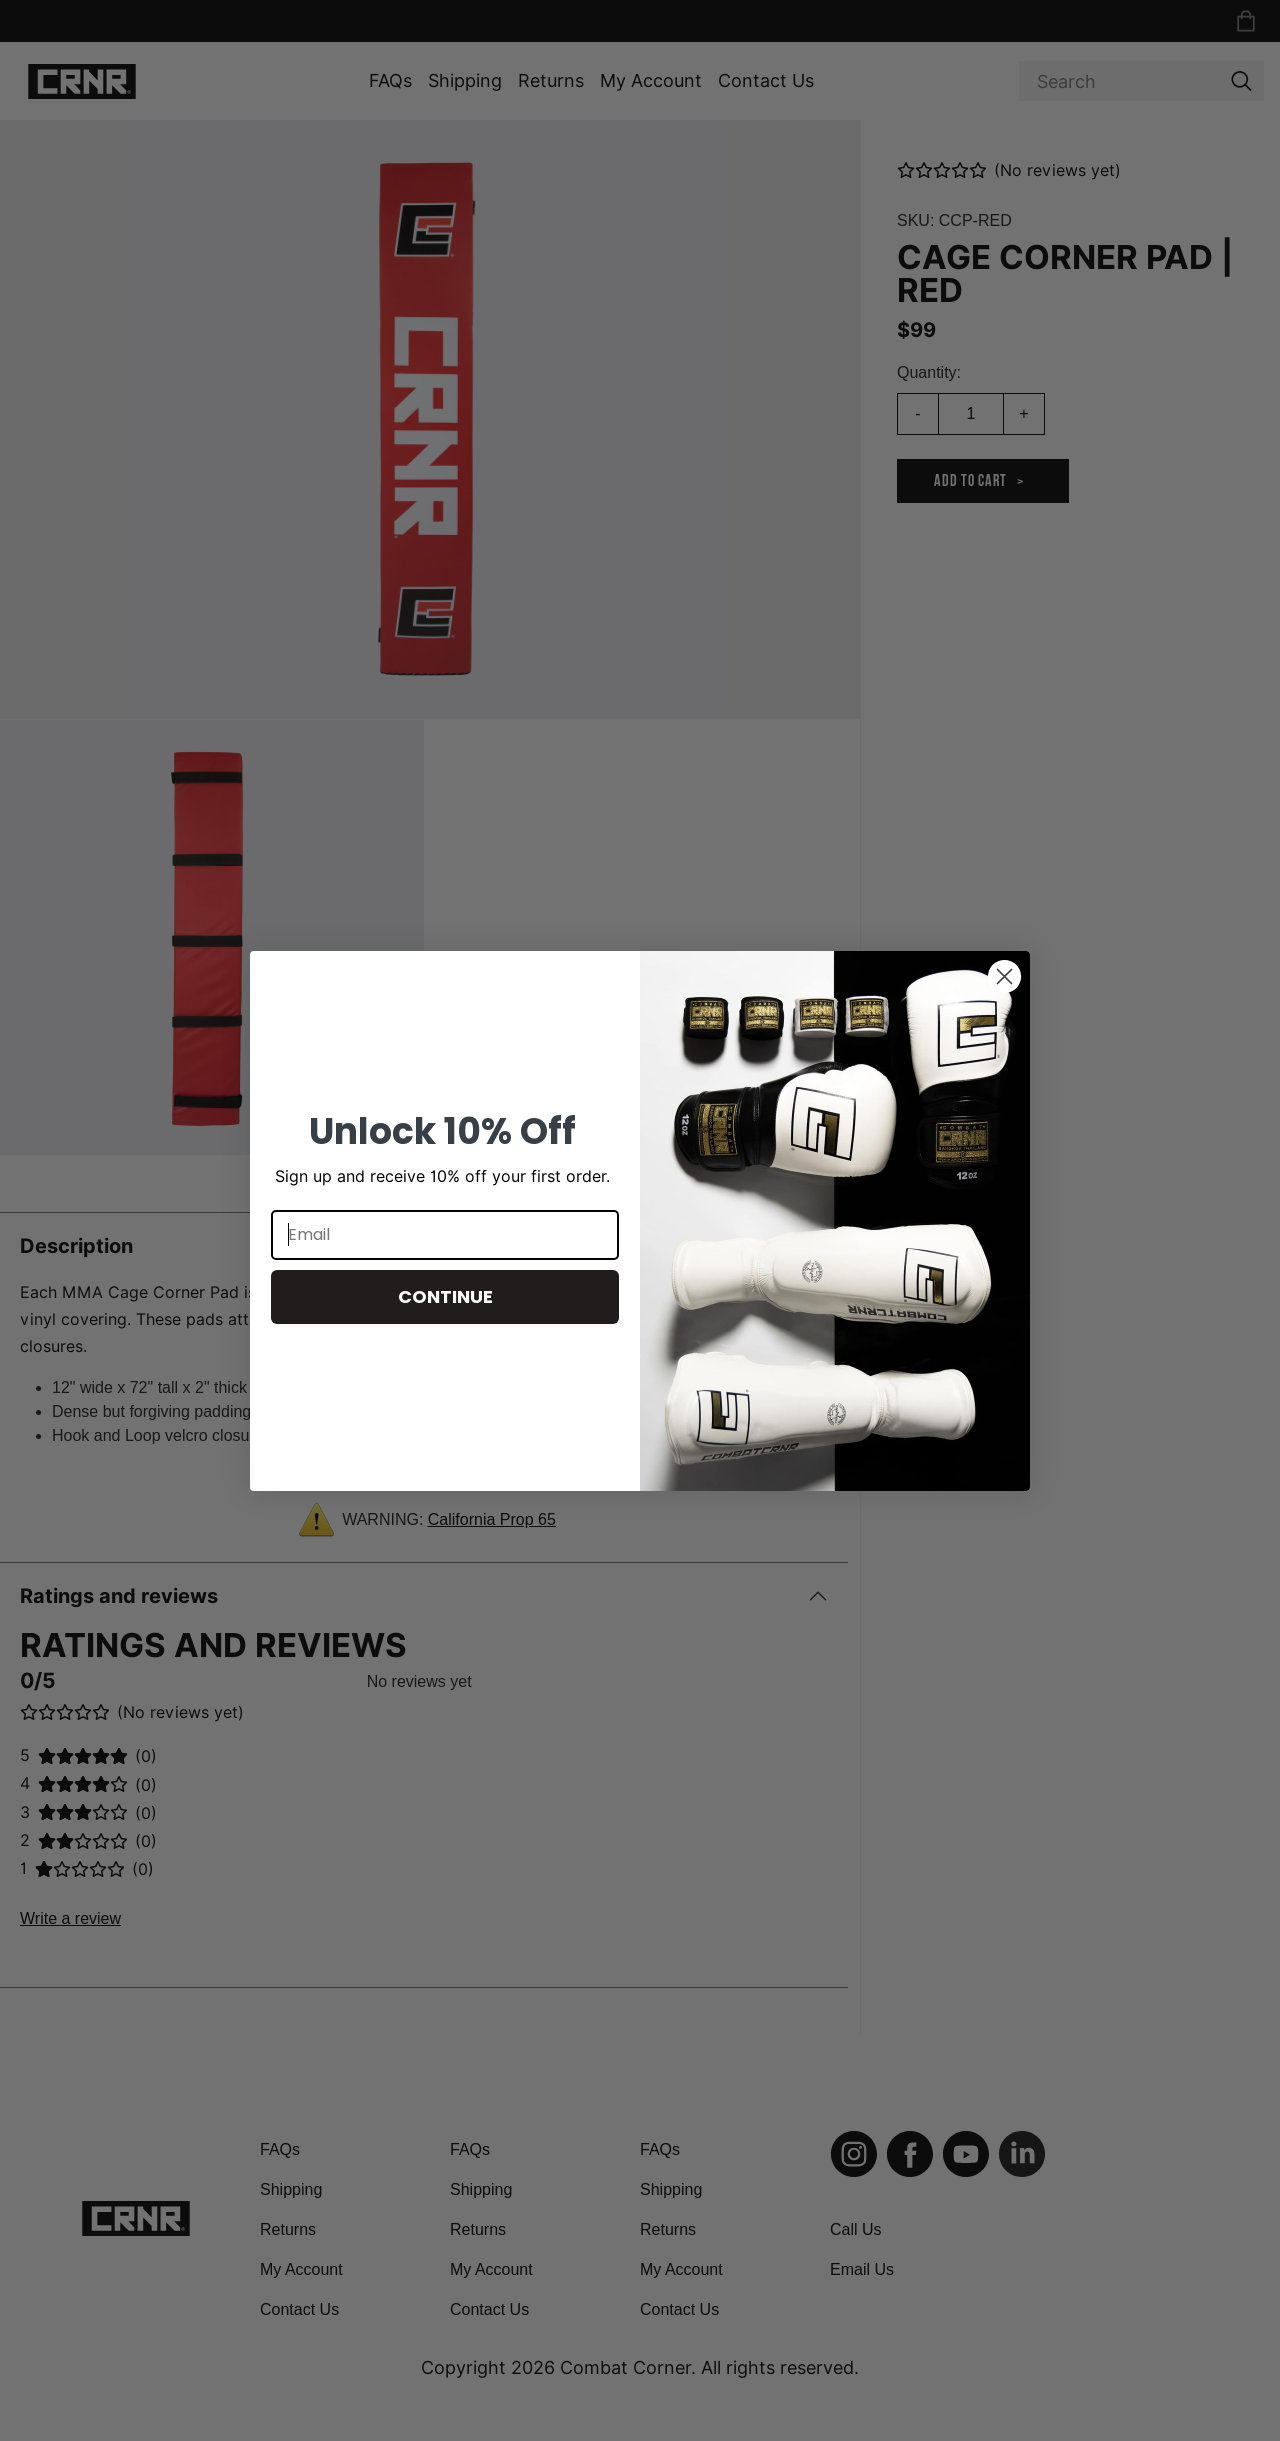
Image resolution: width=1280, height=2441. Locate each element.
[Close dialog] (1004, 976)
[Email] (445, 1235)
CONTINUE (445, 1296)
